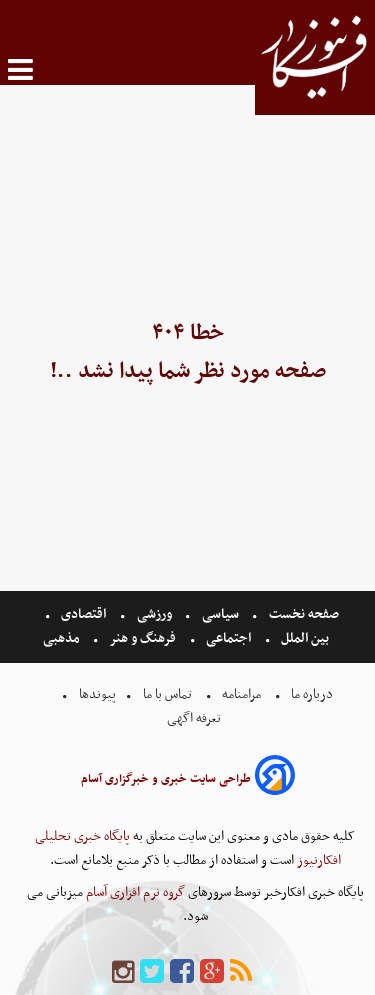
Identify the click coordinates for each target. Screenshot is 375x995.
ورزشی (154, 614)
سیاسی (220, 614)
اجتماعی (228, 638)
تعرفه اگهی (195, 718)
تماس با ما (167, 694)
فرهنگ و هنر (143, 638)
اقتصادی (83, 614)
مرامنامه (241, 694)
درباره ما (312, 694)
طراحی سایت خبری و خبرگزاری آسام (166, 779)
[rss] (241, 972)
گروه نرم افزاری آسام (134, 892)
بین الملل (305, 638)
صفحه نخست (302, 614)
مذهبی (63, 638)
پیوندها (96, 694)
